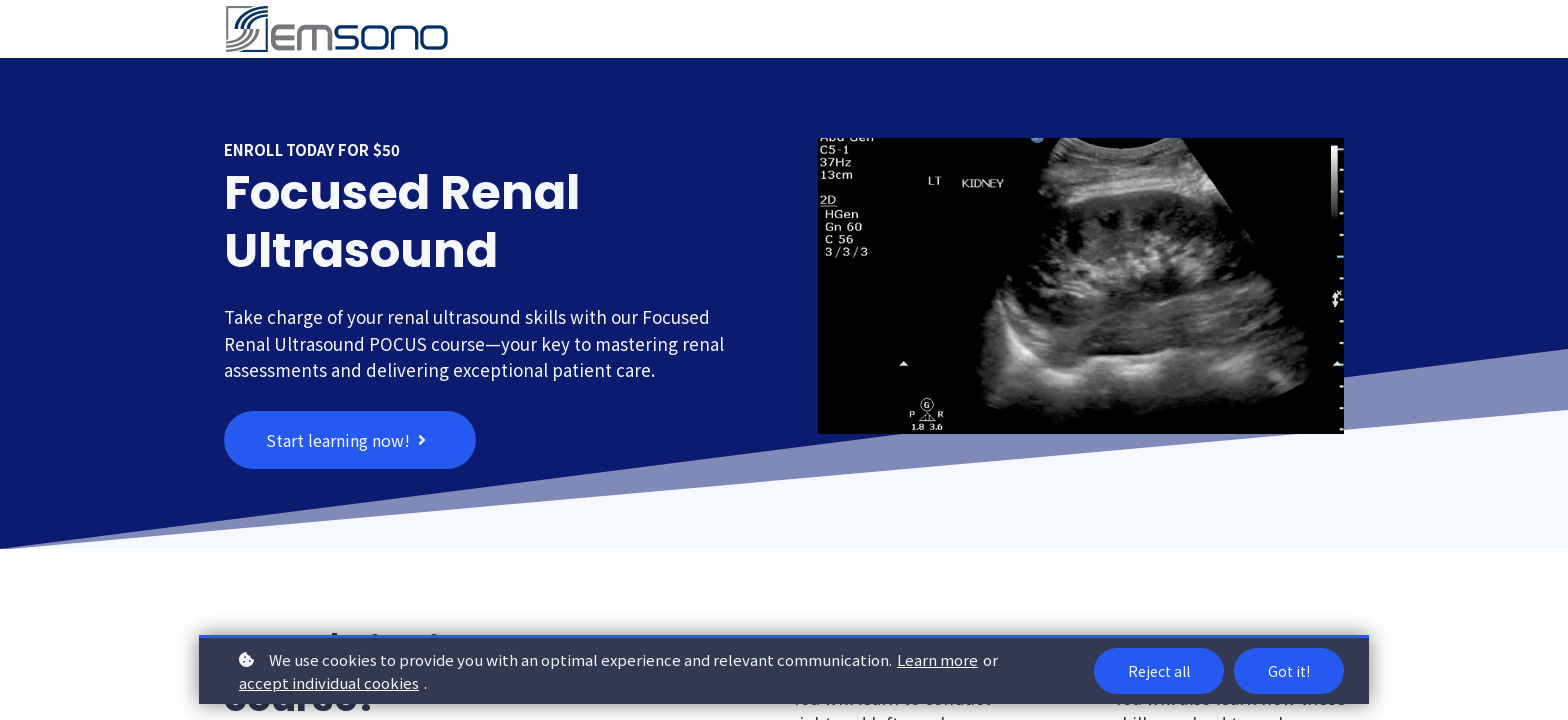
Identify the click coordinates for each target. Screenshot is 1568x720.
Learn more (937, 659)
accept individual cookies (329, 682)
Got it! (1289, 671)
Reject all (1159, 671)
